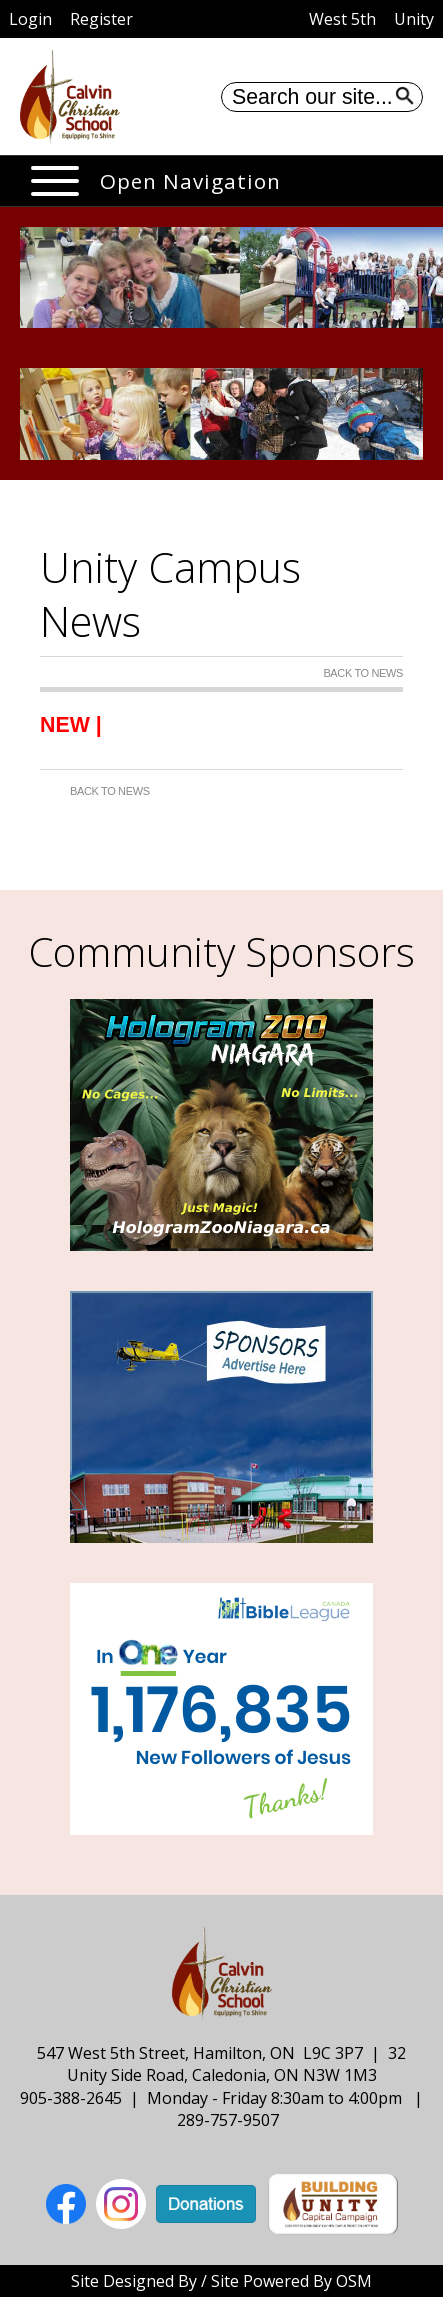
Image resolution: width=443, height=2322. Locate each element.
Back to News (363, 673)
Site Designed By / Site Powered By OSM (221, 2281)
